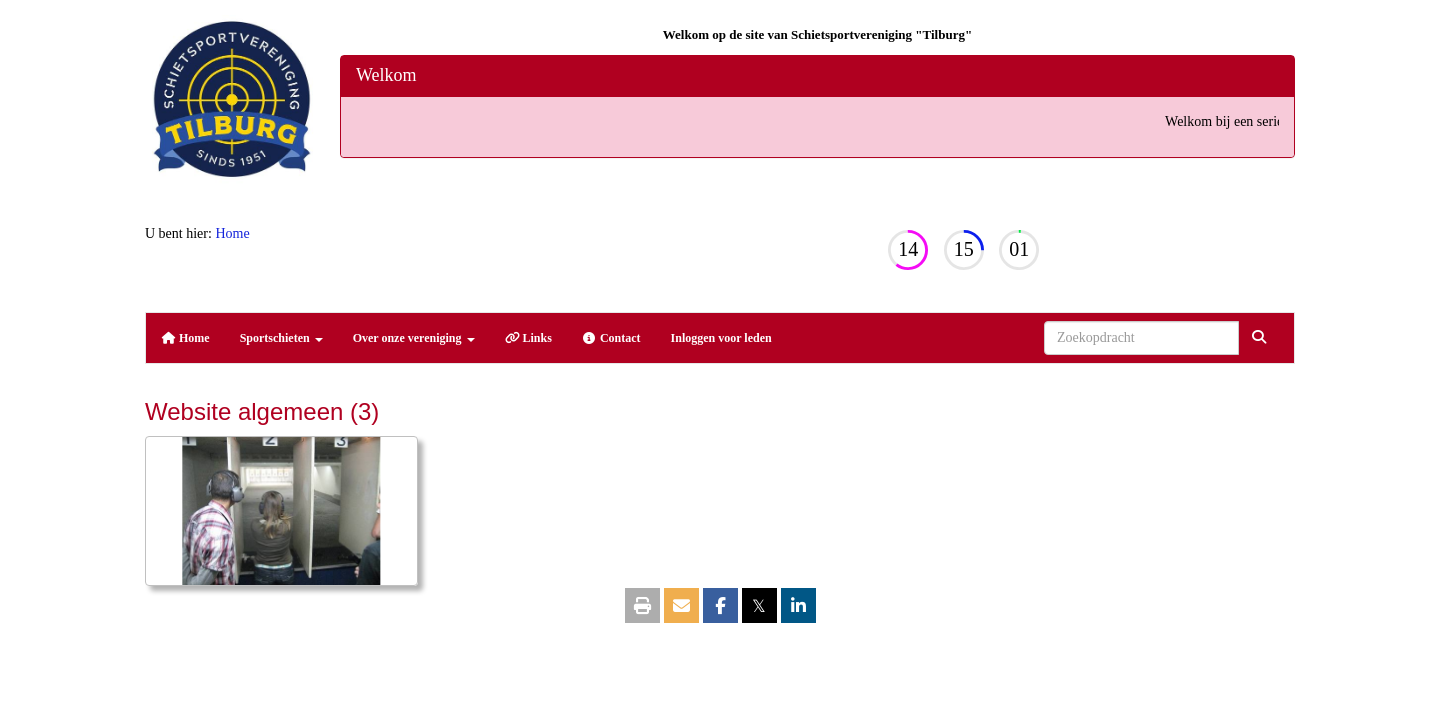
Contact (611, 338)
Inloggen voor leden (721, 338)
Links (528, 338)
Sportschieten (281, 338)
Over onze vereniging (414, 338)
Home (232, 233)
